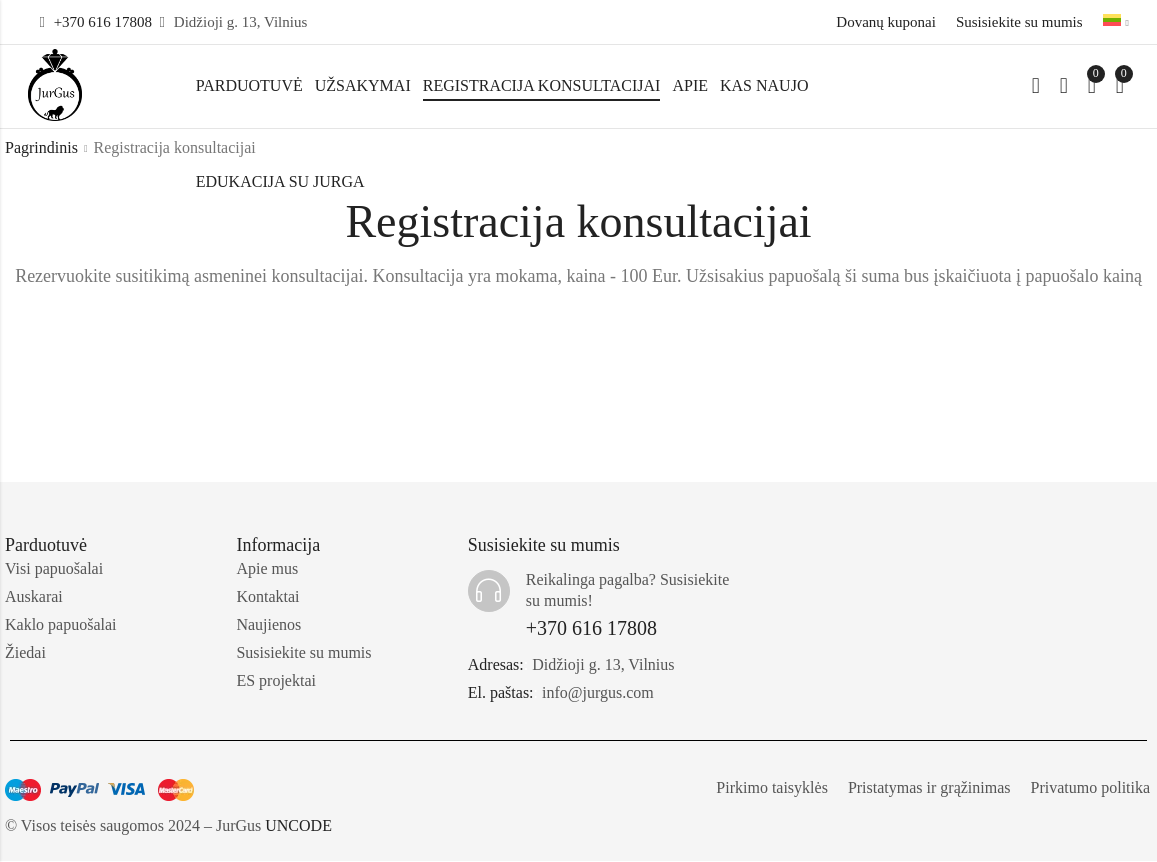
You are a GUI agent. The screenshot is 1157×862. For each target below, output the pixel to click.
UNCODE (298, 826)
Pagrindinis (41, 148)
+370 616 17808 (103, 22)
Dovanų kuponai (886, 22)
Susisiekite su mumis (1019, 22)
